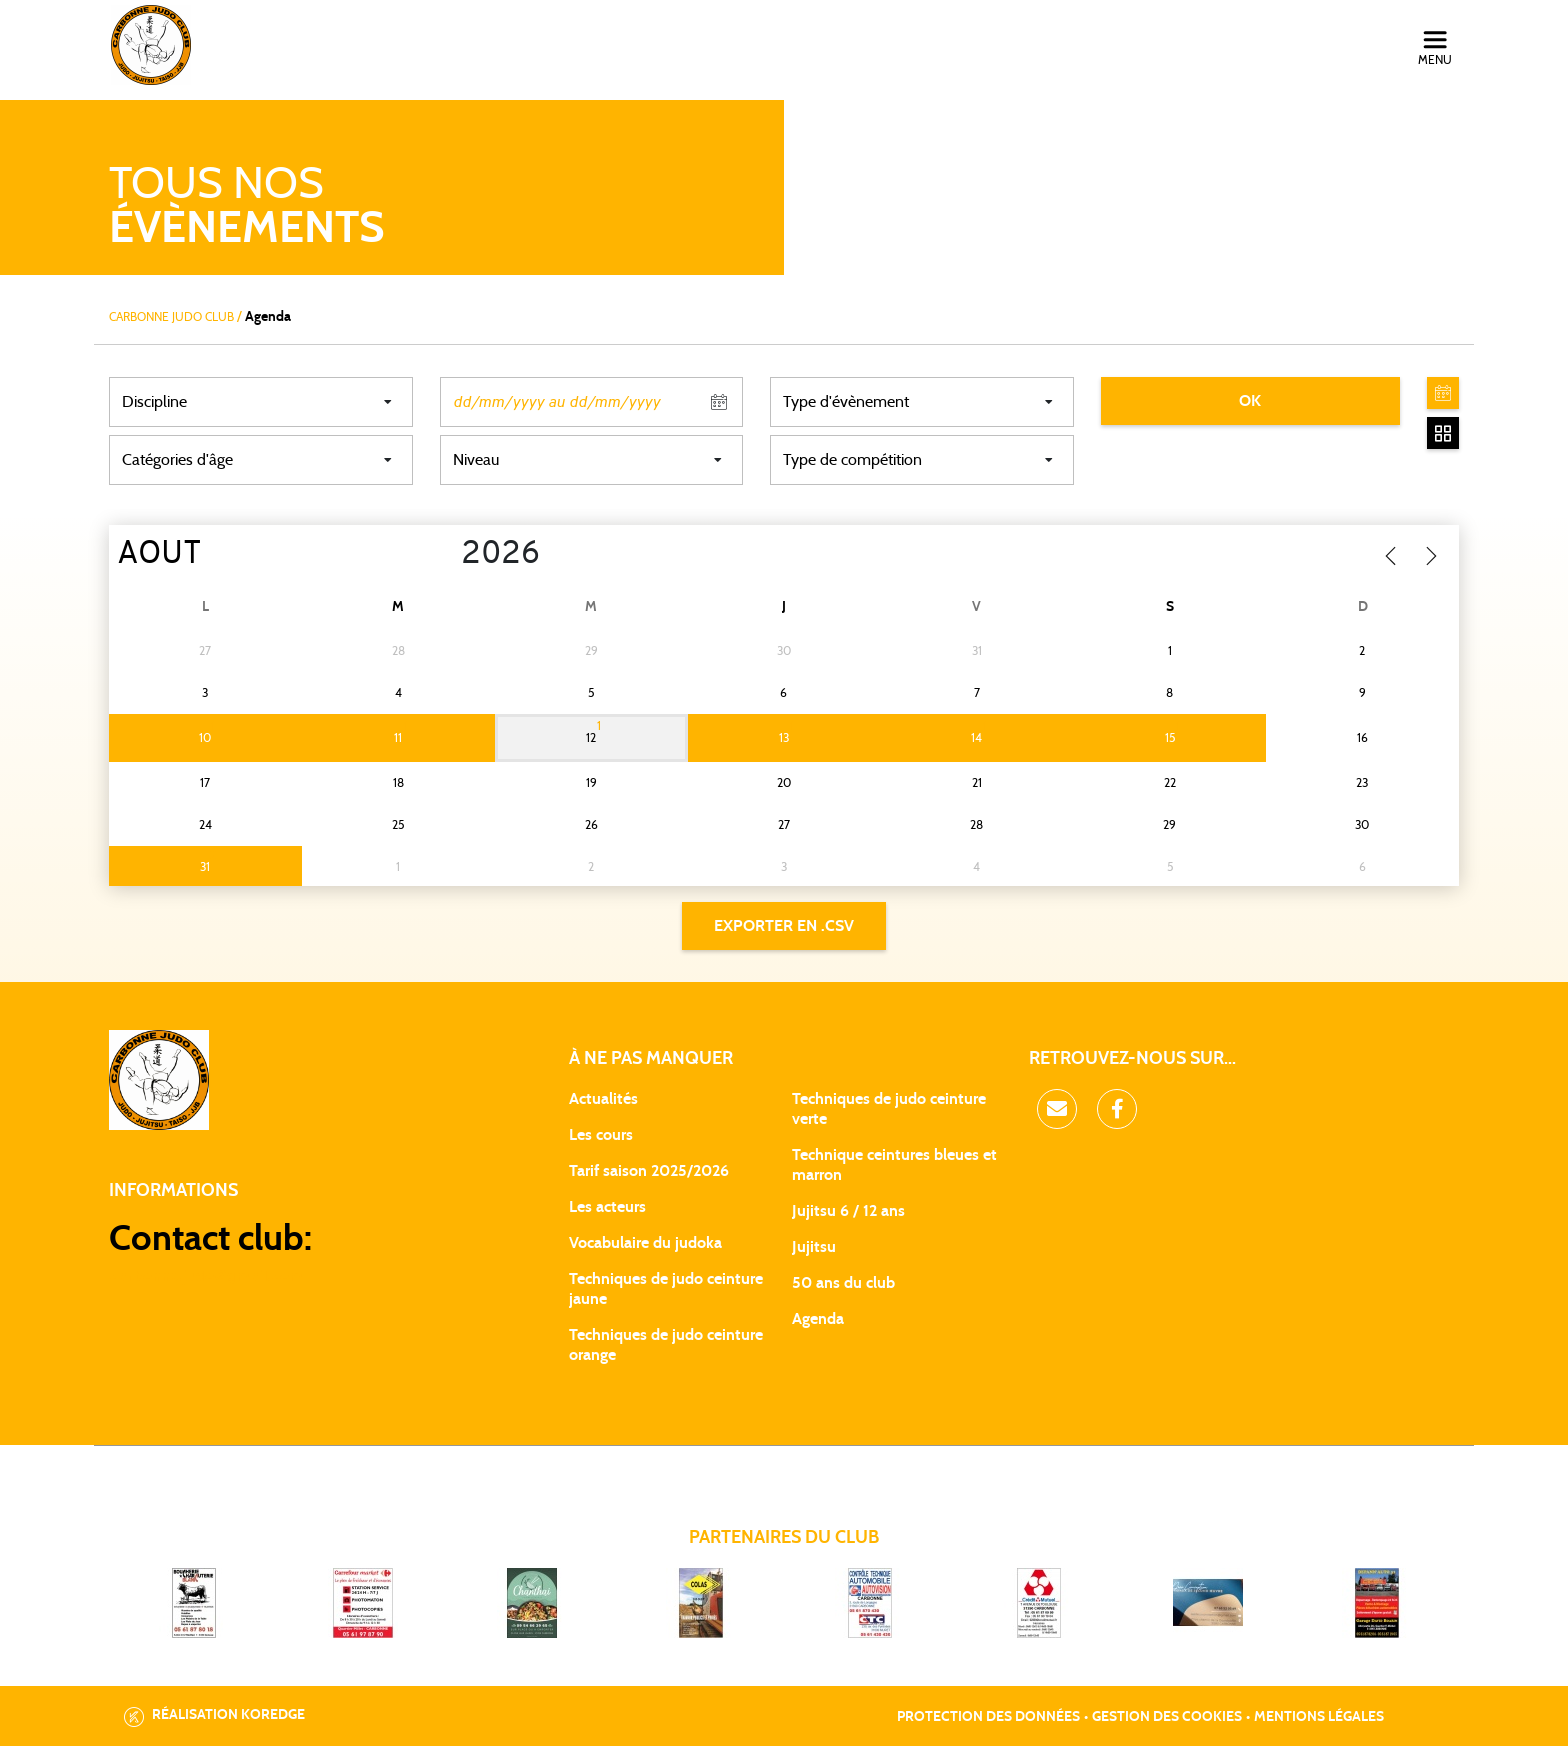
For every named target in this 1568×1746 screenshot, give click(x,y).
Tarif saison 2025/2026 (649, 1171)
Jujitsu (814, 1247)
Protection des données (988, 1717)
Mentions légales (1319, 1717)
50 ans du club (843, 1283)
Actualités (603, 1099)
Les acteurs (607, 1207)
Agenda (818, 1319)
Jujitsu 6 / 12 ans (848, 1211)
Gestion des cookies (1167, 1717)
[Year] (445, 555)
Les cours (601, 1135)
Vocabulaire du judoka (645, 1243)
